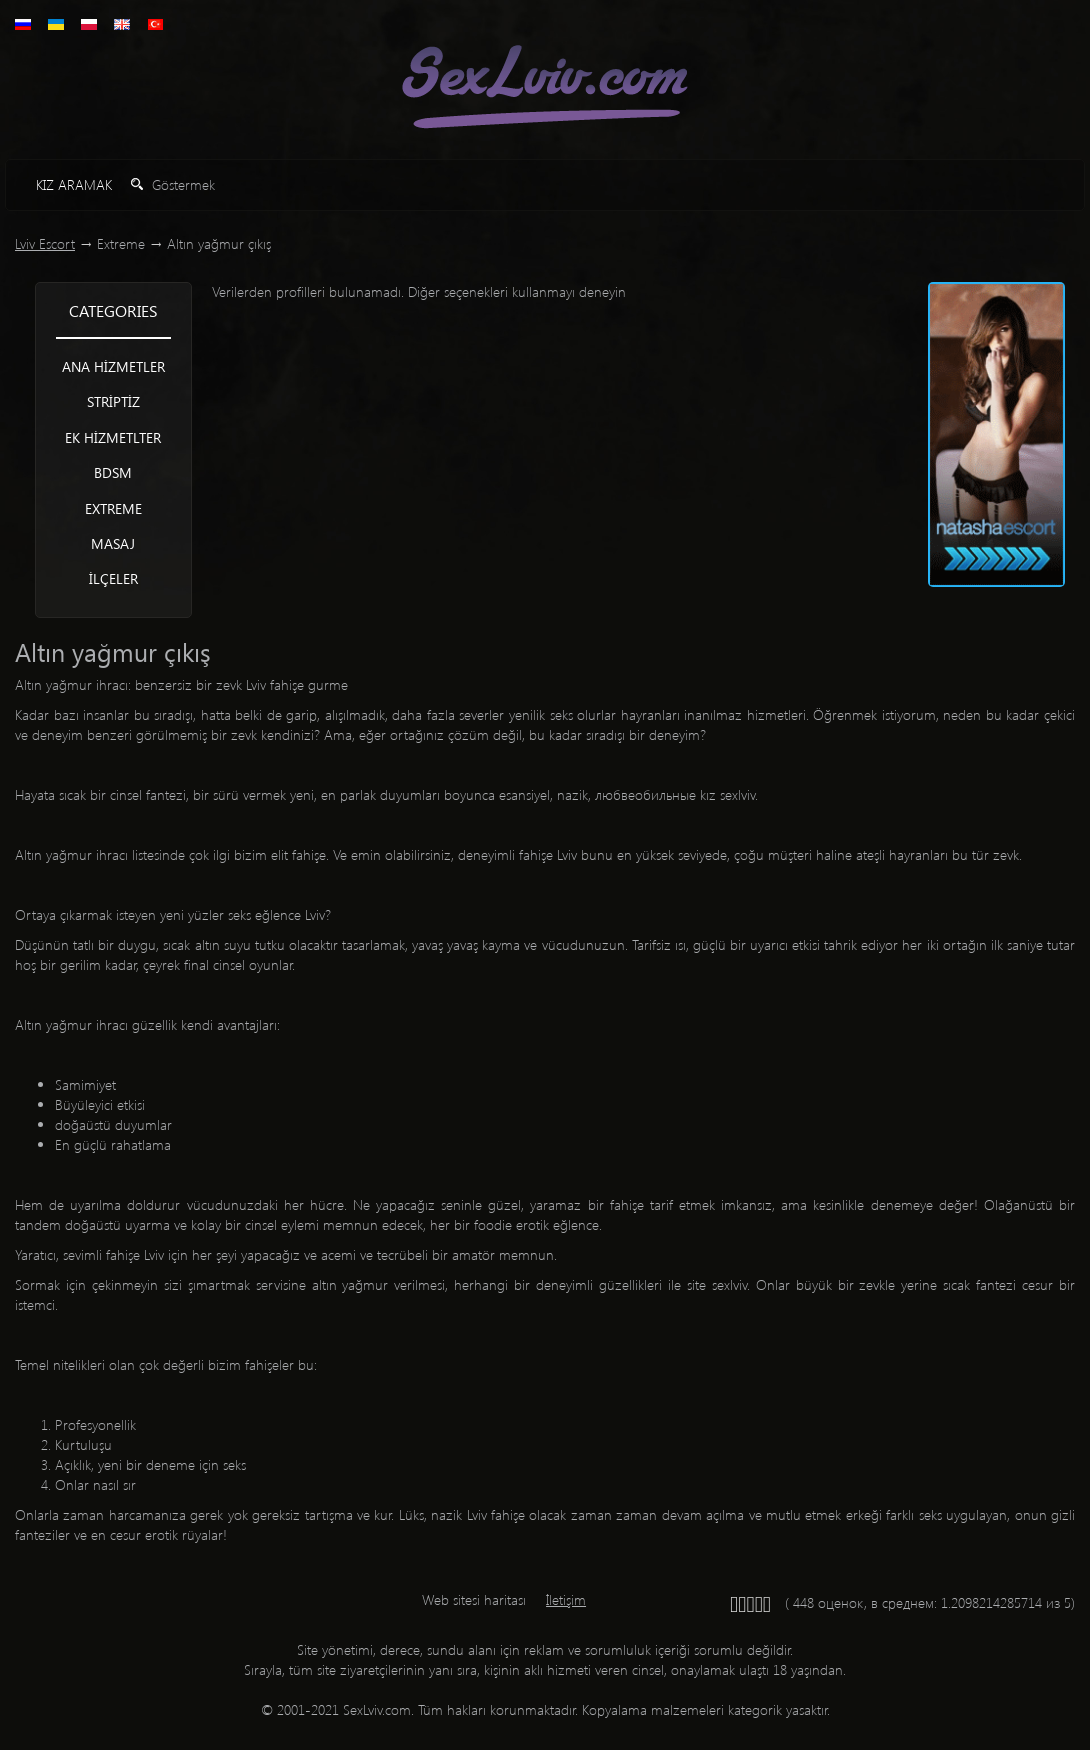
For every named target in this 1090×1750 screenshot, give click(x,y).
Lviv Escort (45, 243)
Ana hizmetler (113, 366)
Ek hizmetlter (113, 437)
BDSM (113, 472)
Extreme (113, 508)
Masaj (113, 543)
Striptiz (113, 401)
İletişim (566, 1599)
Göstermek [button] (173, 184)
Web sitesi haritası (474, 1599)
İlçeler (113, 578)
